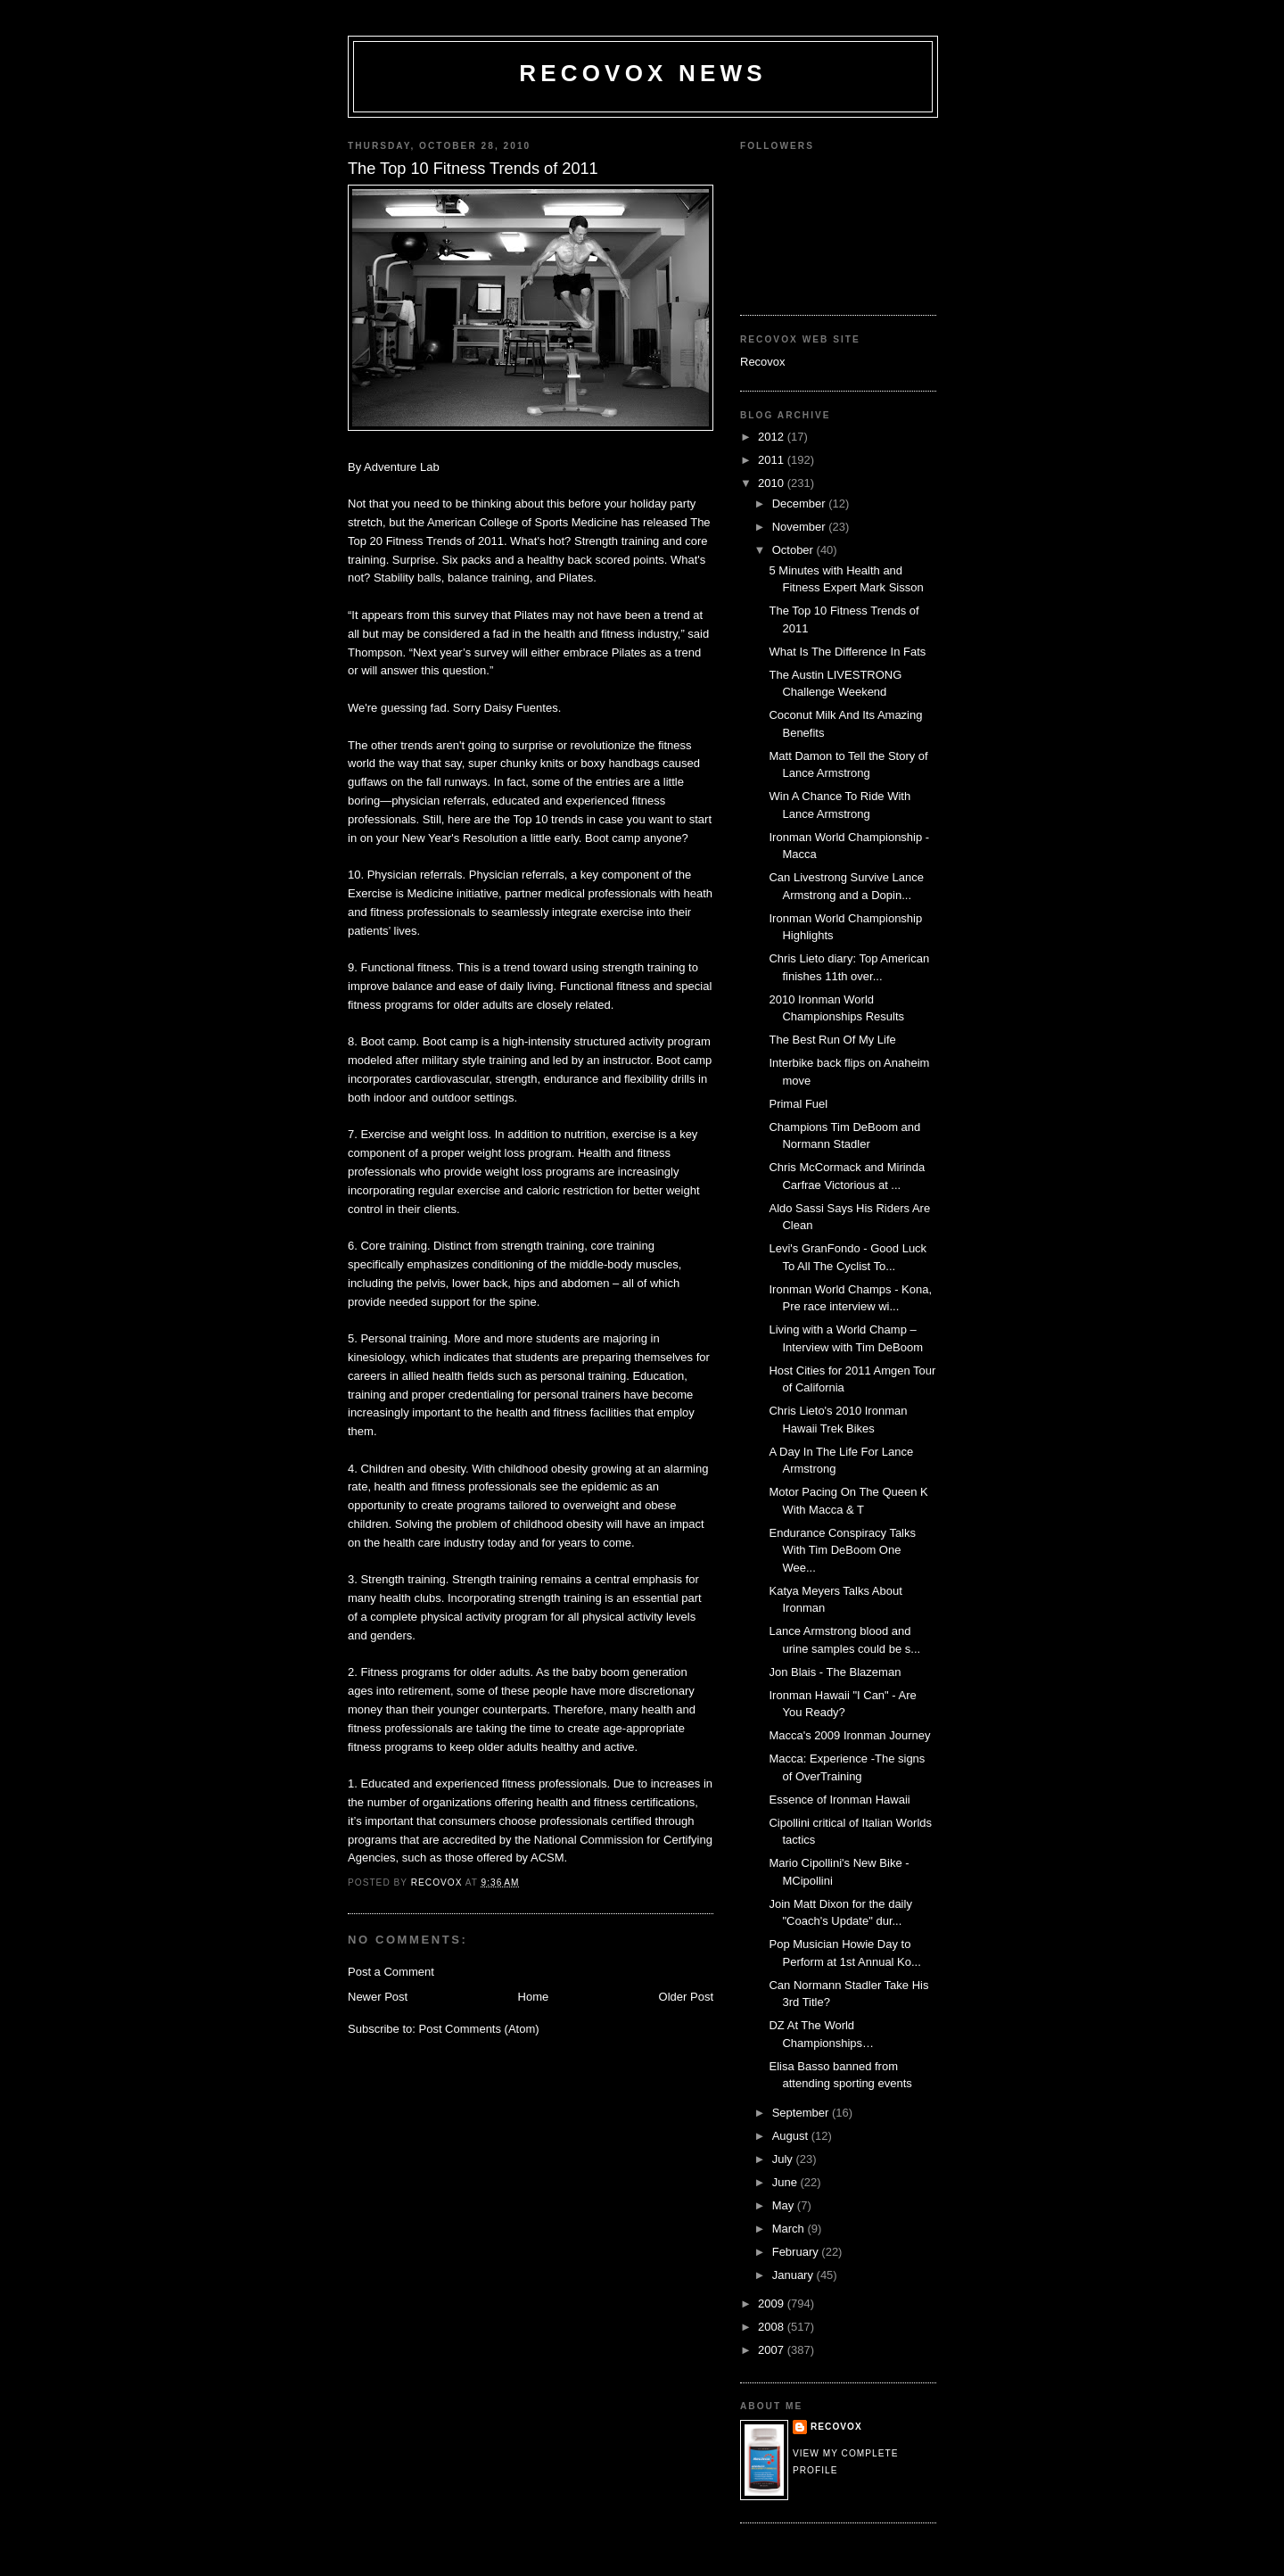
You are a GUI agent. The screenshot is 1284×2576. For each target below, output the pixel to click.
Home (533, 1996)
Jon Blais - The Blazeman (835, 1672)
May (784, 2205)
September (802, 2112)
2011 (772, 459)
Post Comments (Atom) (479, 2028)
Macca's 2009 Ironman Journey (849, 1735)
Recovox (763, 361)
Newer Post (377, 1996)
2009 (772, 2303)
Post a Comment (391, 1971)
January (794, 2275)
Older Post (686, 1996)
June (786, 2182)
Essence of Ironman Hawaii (839, 1799)
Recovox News (643, 73)
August (791, 2136)
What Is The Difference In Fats (847, 651)
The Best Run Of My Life (832, 1039)
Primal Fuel (798, 1103)
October (794, 550)
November (800, 526)
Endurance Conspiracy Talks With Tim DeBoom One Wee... (842, 1550)
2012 (772, 436)
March (790, 2228)
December (800, 503)
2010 (772, 483)
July (784, 2159)
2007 (772, 2350)
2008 (772, 2326)
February (797, 2251)
